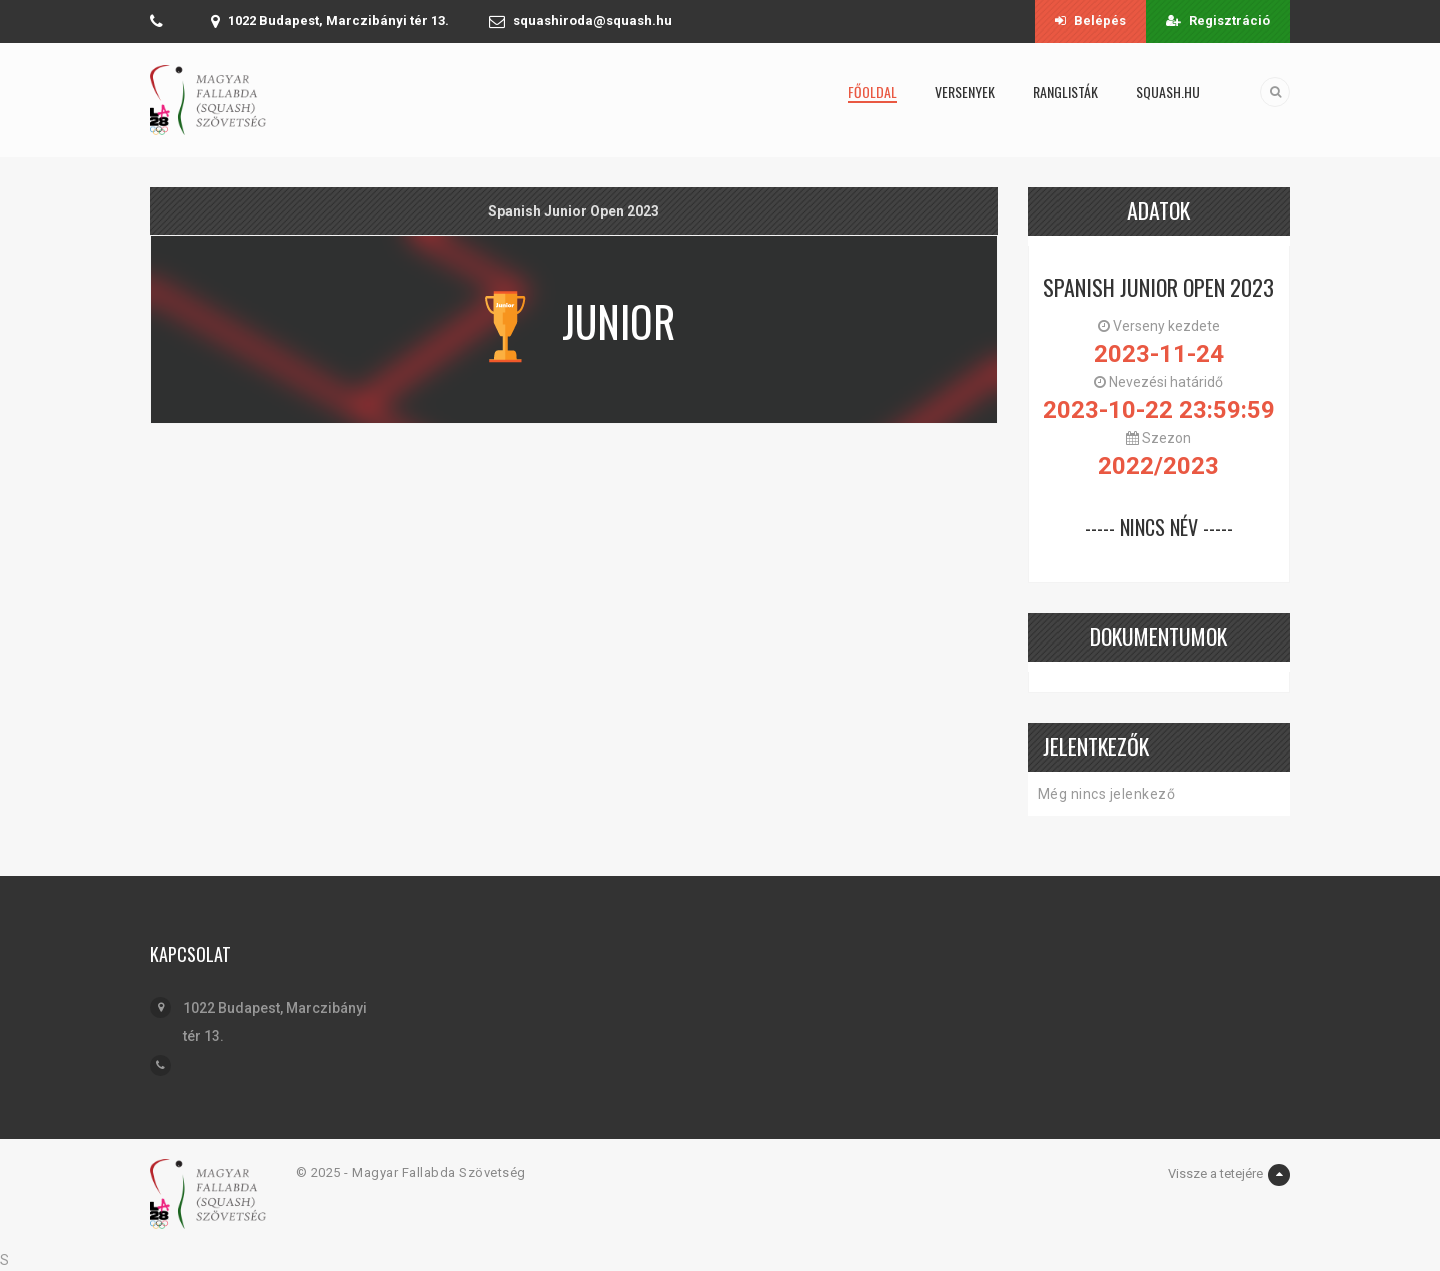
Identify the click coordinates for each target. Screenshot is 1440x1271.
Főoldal (872, 91)
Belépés (1090, 20)
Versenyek (965, 91)
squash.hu (1168, 91)
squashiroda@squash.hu (592, 20)
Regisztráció (1218, 20)
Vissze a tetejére (1229, 1175)
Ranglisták (1065, 91)
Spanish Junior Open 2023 (1158, 287)
